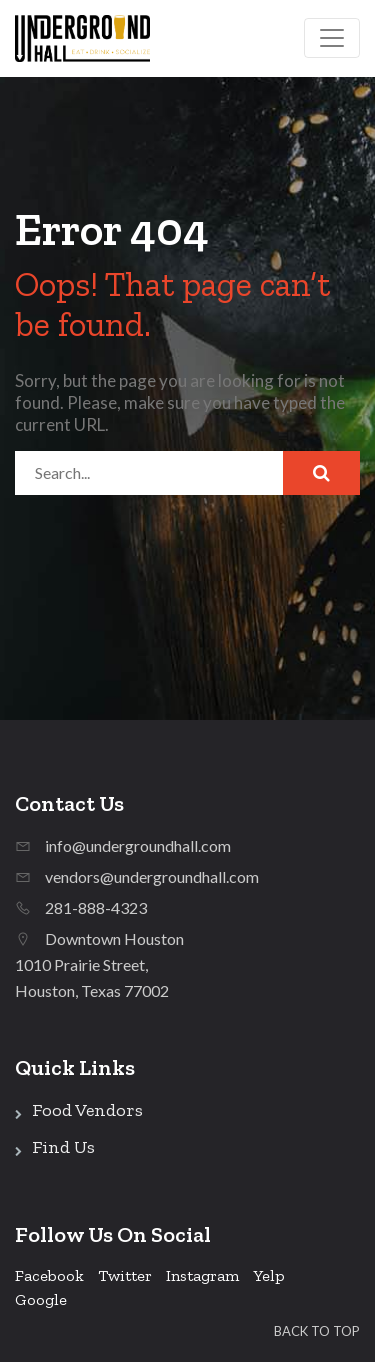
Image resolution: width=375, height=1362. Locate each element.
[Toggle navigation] (332, 38)
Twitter (125, 1275)
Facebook (49, 1275)
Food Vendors (87, 1110)
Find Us (63, 1147)
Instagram (202, 1275)
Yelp (269, 1275)
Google (41, 1299)
